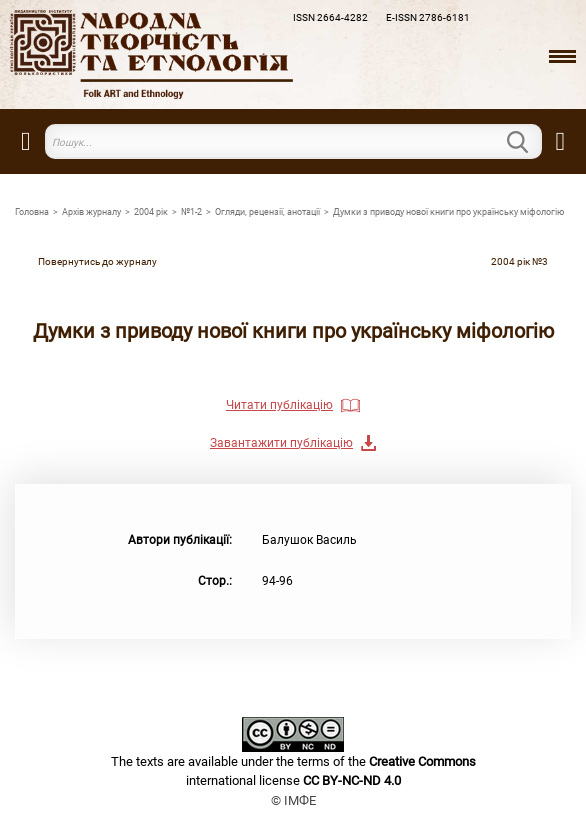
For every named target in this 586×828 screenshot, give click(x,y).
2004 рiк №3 (519, 261)
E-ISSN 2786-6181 (428, 17)
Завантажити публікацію (281, 443)
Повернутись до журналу (97, 261)
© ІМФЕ (293, 800)
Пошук (530, 142)
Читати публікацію (279, 405)
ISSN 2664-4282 (330, 17)
